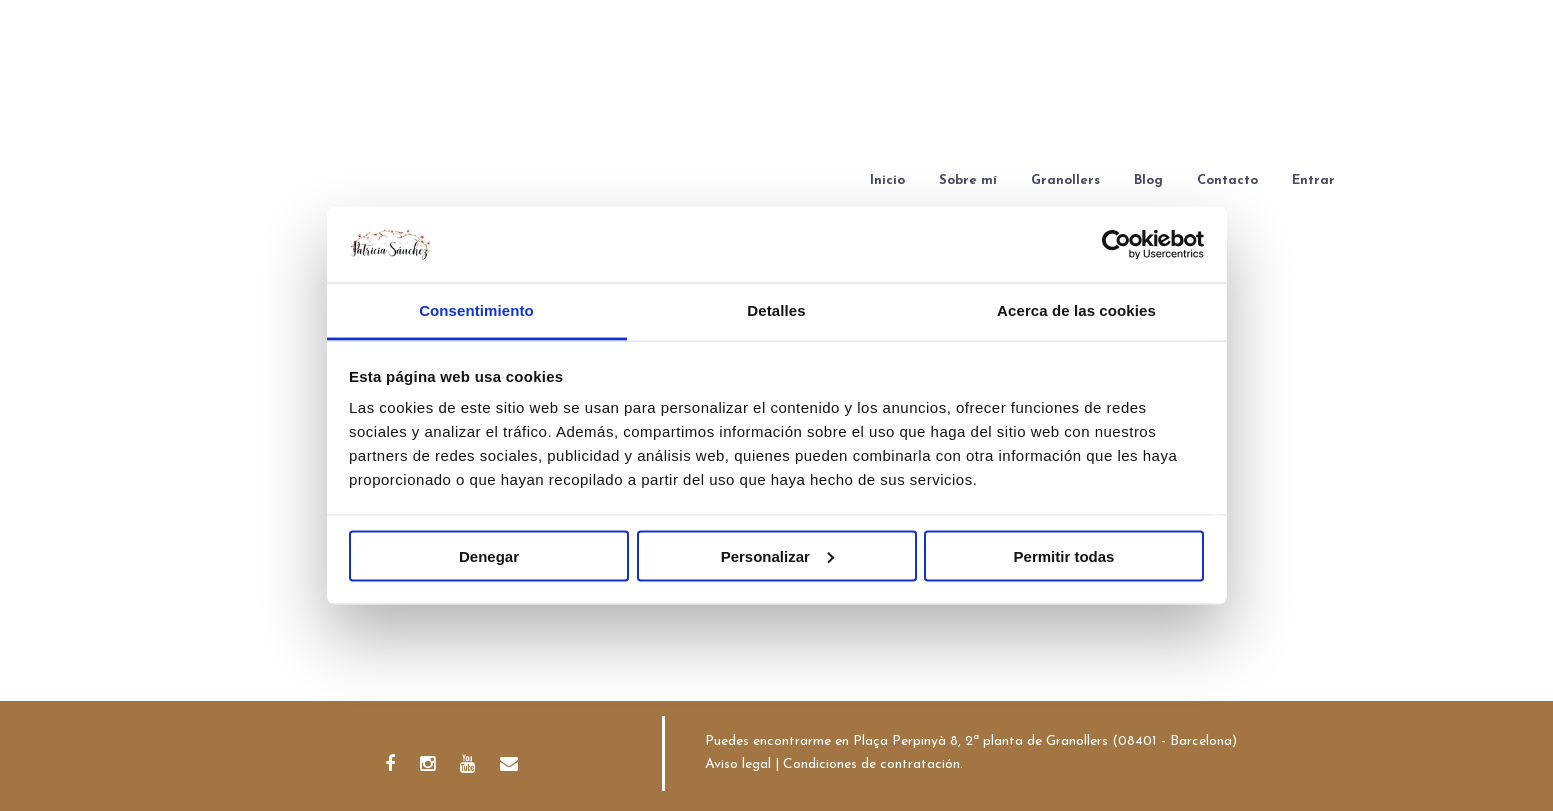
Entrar (1313, 180)
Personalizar (777, 555)
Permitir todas (1064, 555)
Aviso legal (738, 764)
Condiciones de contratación (871, 764)
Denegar (489, 555)
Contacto (1227, 180)
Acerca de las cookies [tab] (1076, 310)
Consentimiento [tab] (476, 310)
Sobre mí (968, 180)
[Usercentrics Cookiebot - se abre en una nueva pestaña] (1116, 244)
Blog (1148, 180)
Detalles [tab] (776, 310)
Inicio (887, 180)
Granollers (1065, 180)
